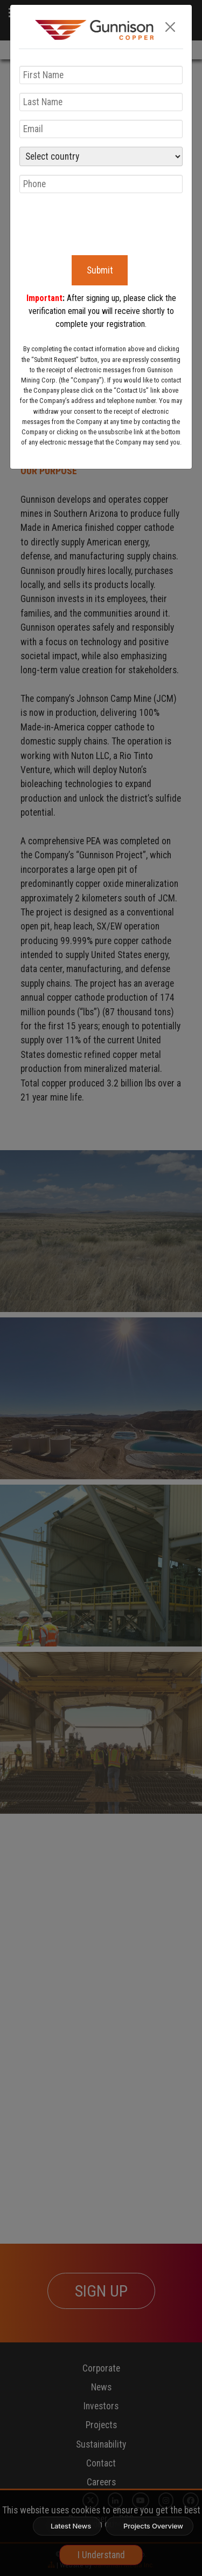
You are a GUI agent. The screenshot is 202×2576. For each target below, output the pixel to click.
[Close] (170, 27)
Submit (100, 270)
